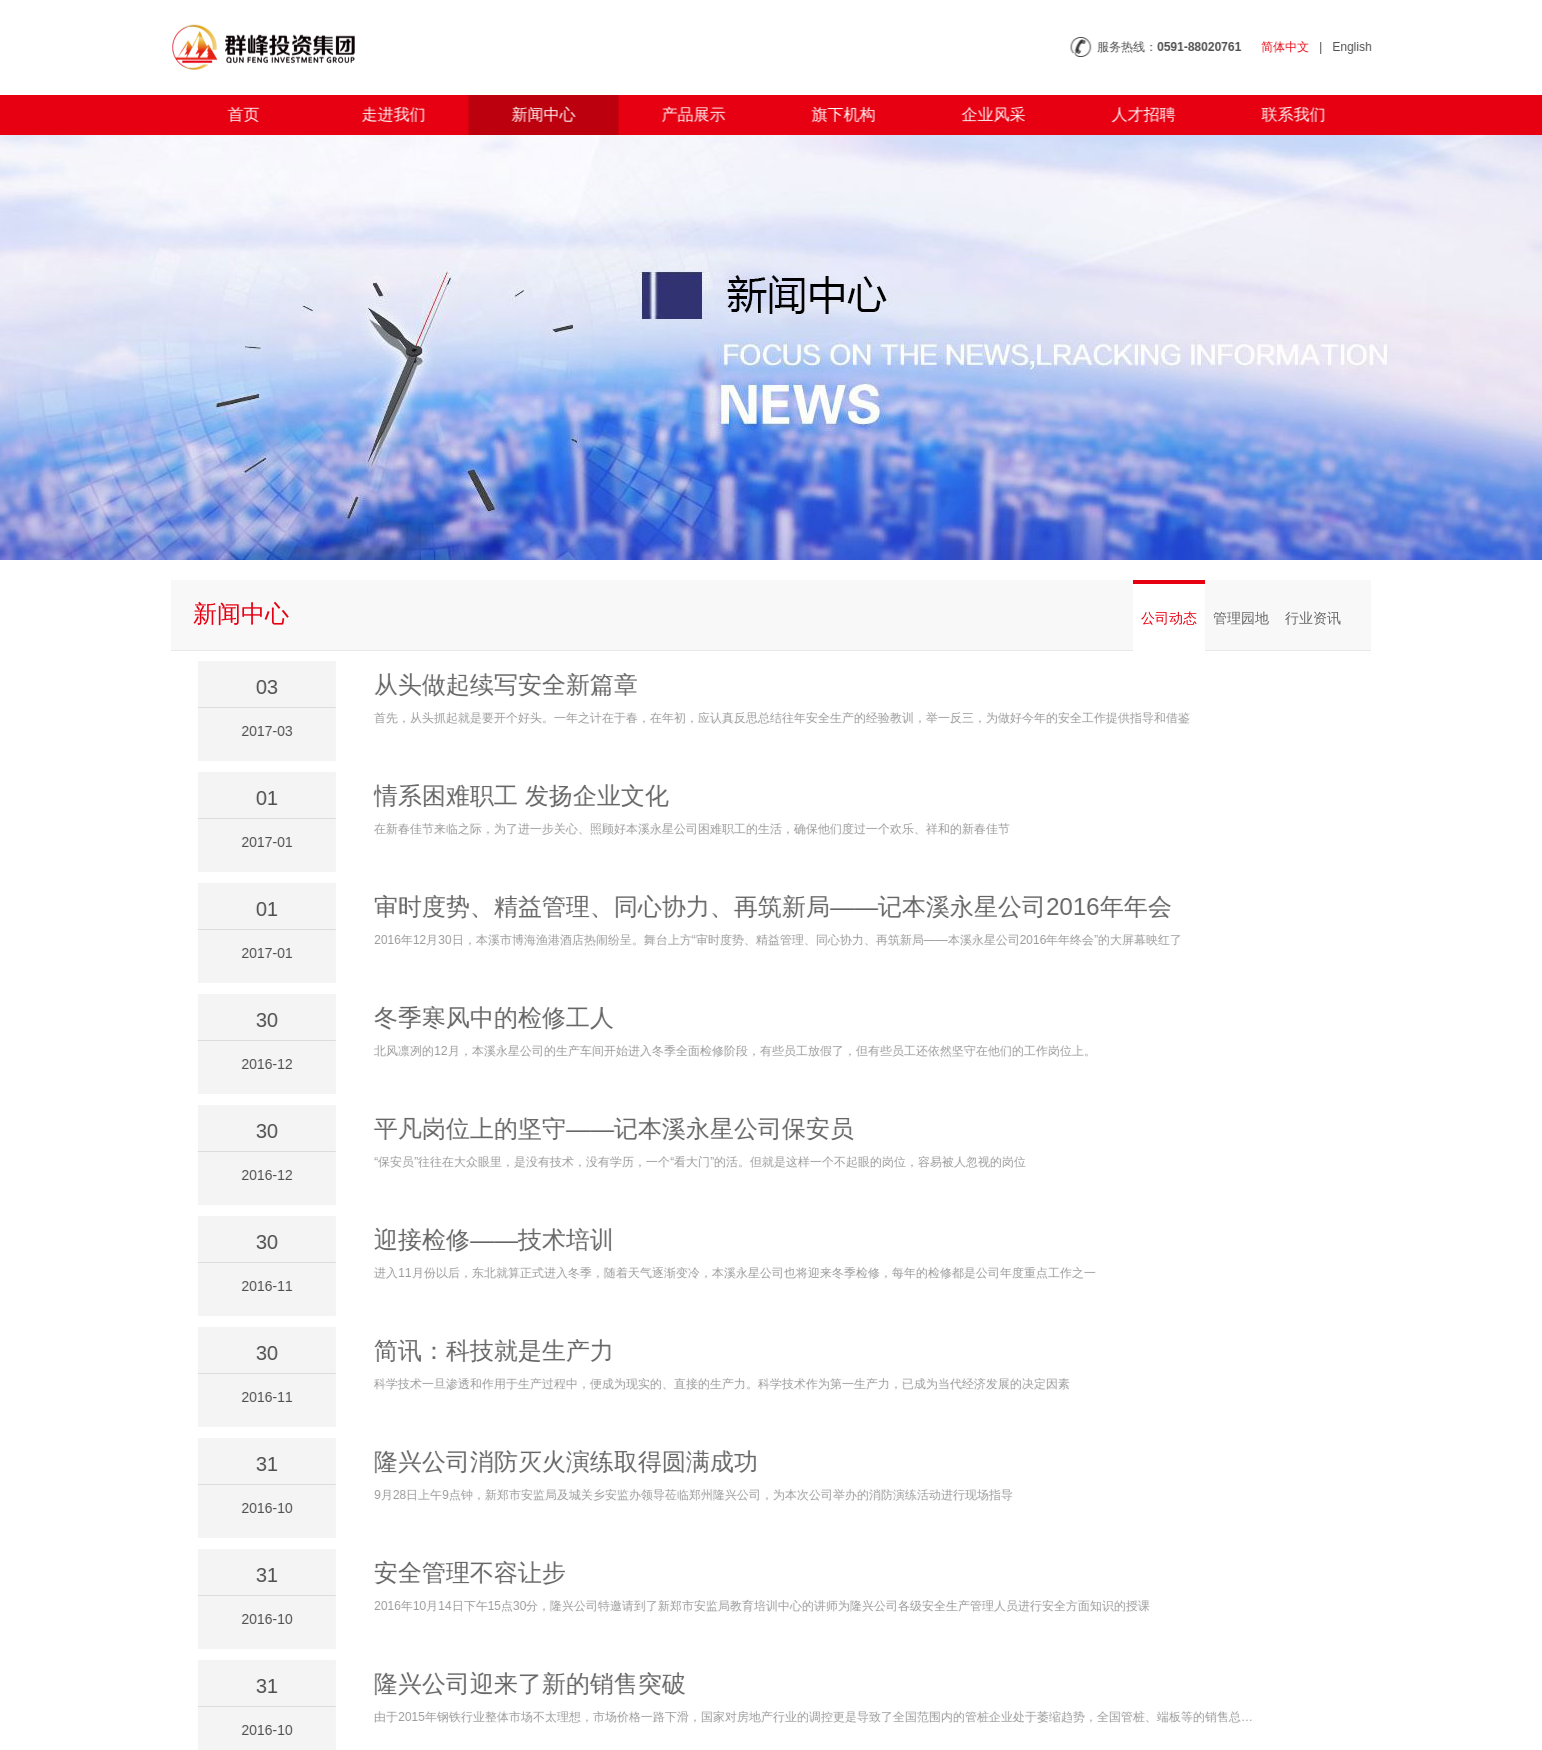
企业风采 (983, 114)
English (1363, 47)
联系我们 (1283, 114)
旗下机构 (833, 114)
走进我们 (383, 114)
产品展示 (683, 114)
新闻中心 (533, 114)
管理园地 (1241, 618)
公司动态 (1169, 618)
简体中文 (1296, 47)
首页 (233, 114)
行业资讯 (1313, 618)
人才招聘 (1133, 114)
